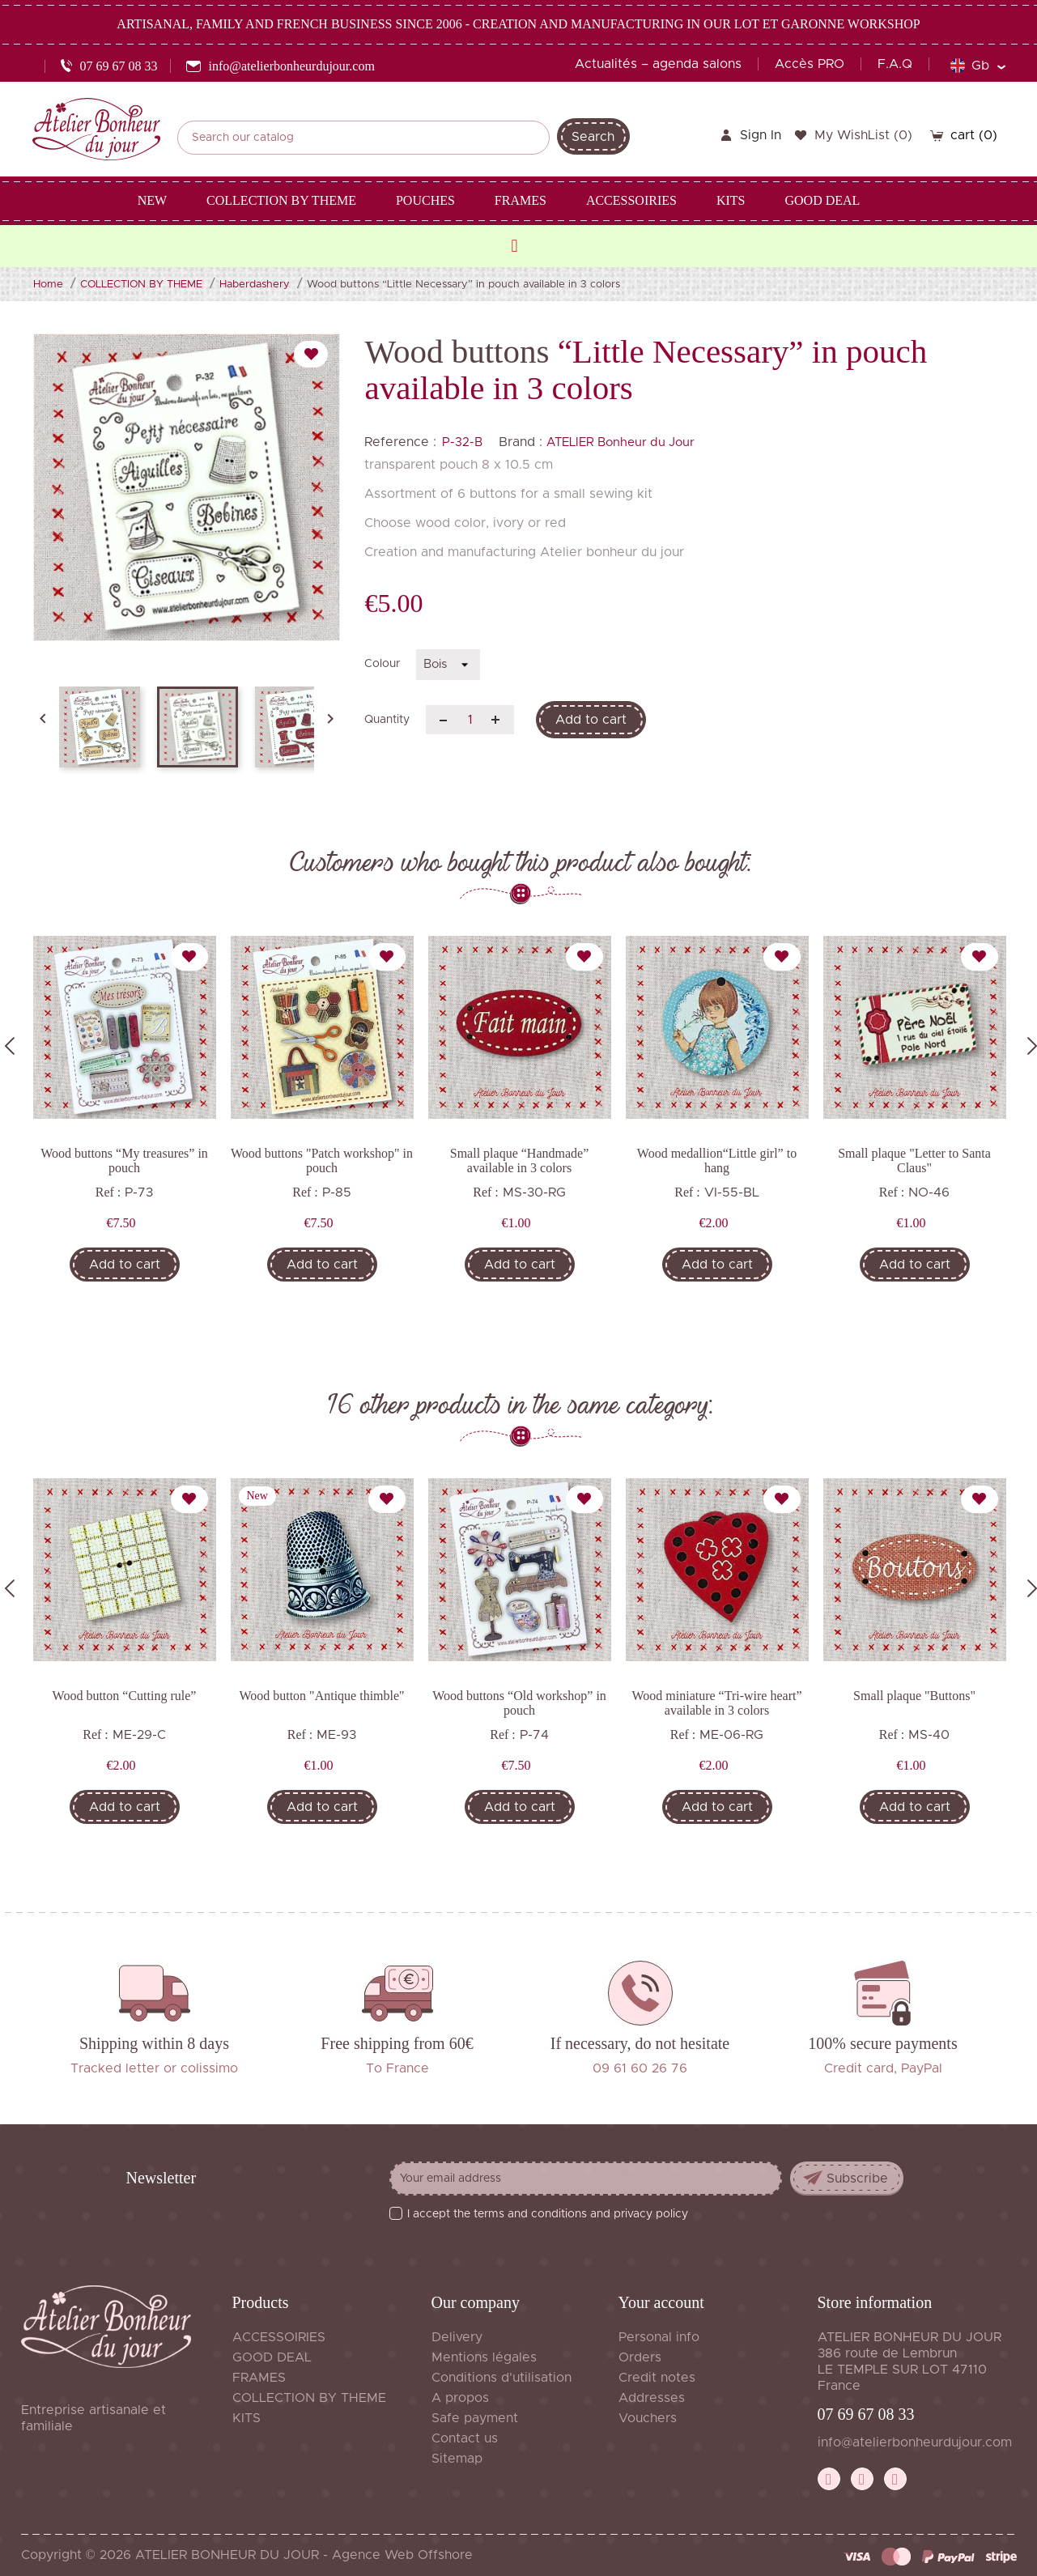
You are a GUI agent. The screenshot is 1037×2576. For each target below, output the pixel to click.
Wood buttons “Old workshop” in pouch (519, 1703)
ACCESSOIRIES (278, 2337)
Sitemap (456, 2458)
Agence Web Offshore (402, 2554)
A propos (460, 2397)
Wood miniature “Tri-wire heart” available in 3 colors (716, 1703)
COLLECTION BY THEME (309, 2397)
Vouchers (647, 2418)
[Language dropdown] (977, 65)
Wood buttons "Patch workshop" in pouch (322, 1160)
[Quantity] (470, 719)
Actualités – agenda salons (658, 63)
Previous (9, 1046)
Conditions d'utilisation (501, 2377)
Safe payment (474, 2418)
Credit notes (656, 2377)
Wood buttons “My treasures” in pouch (124, 1160)
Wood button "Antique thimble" (321, 1695)
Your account (661, 2302)
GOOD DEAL (272, 2357)
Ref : (108, 1192)
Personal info (658, 2337)
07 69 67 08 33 (866, 2414)
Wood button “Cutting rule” (125, 1695)
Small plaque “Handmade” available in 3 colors (519, 1160)
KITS (246, 2418)
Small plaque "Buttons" (914, 1695)
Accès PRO (809, 63)
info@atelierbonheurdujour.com (915, 2442)
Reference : (400, 442)
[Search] (363, 138)
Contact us (464, 2438)
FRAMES (259, 2377)
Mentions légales (484, 2357)
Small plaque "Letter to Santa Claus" (914, 1160)
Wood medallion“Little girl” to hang (717, 1160)
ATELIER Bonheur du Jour (620, 442)
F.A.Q (895, 63)
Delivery (456, 2337)
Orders (639, 2357)
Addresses (651, 2397)
